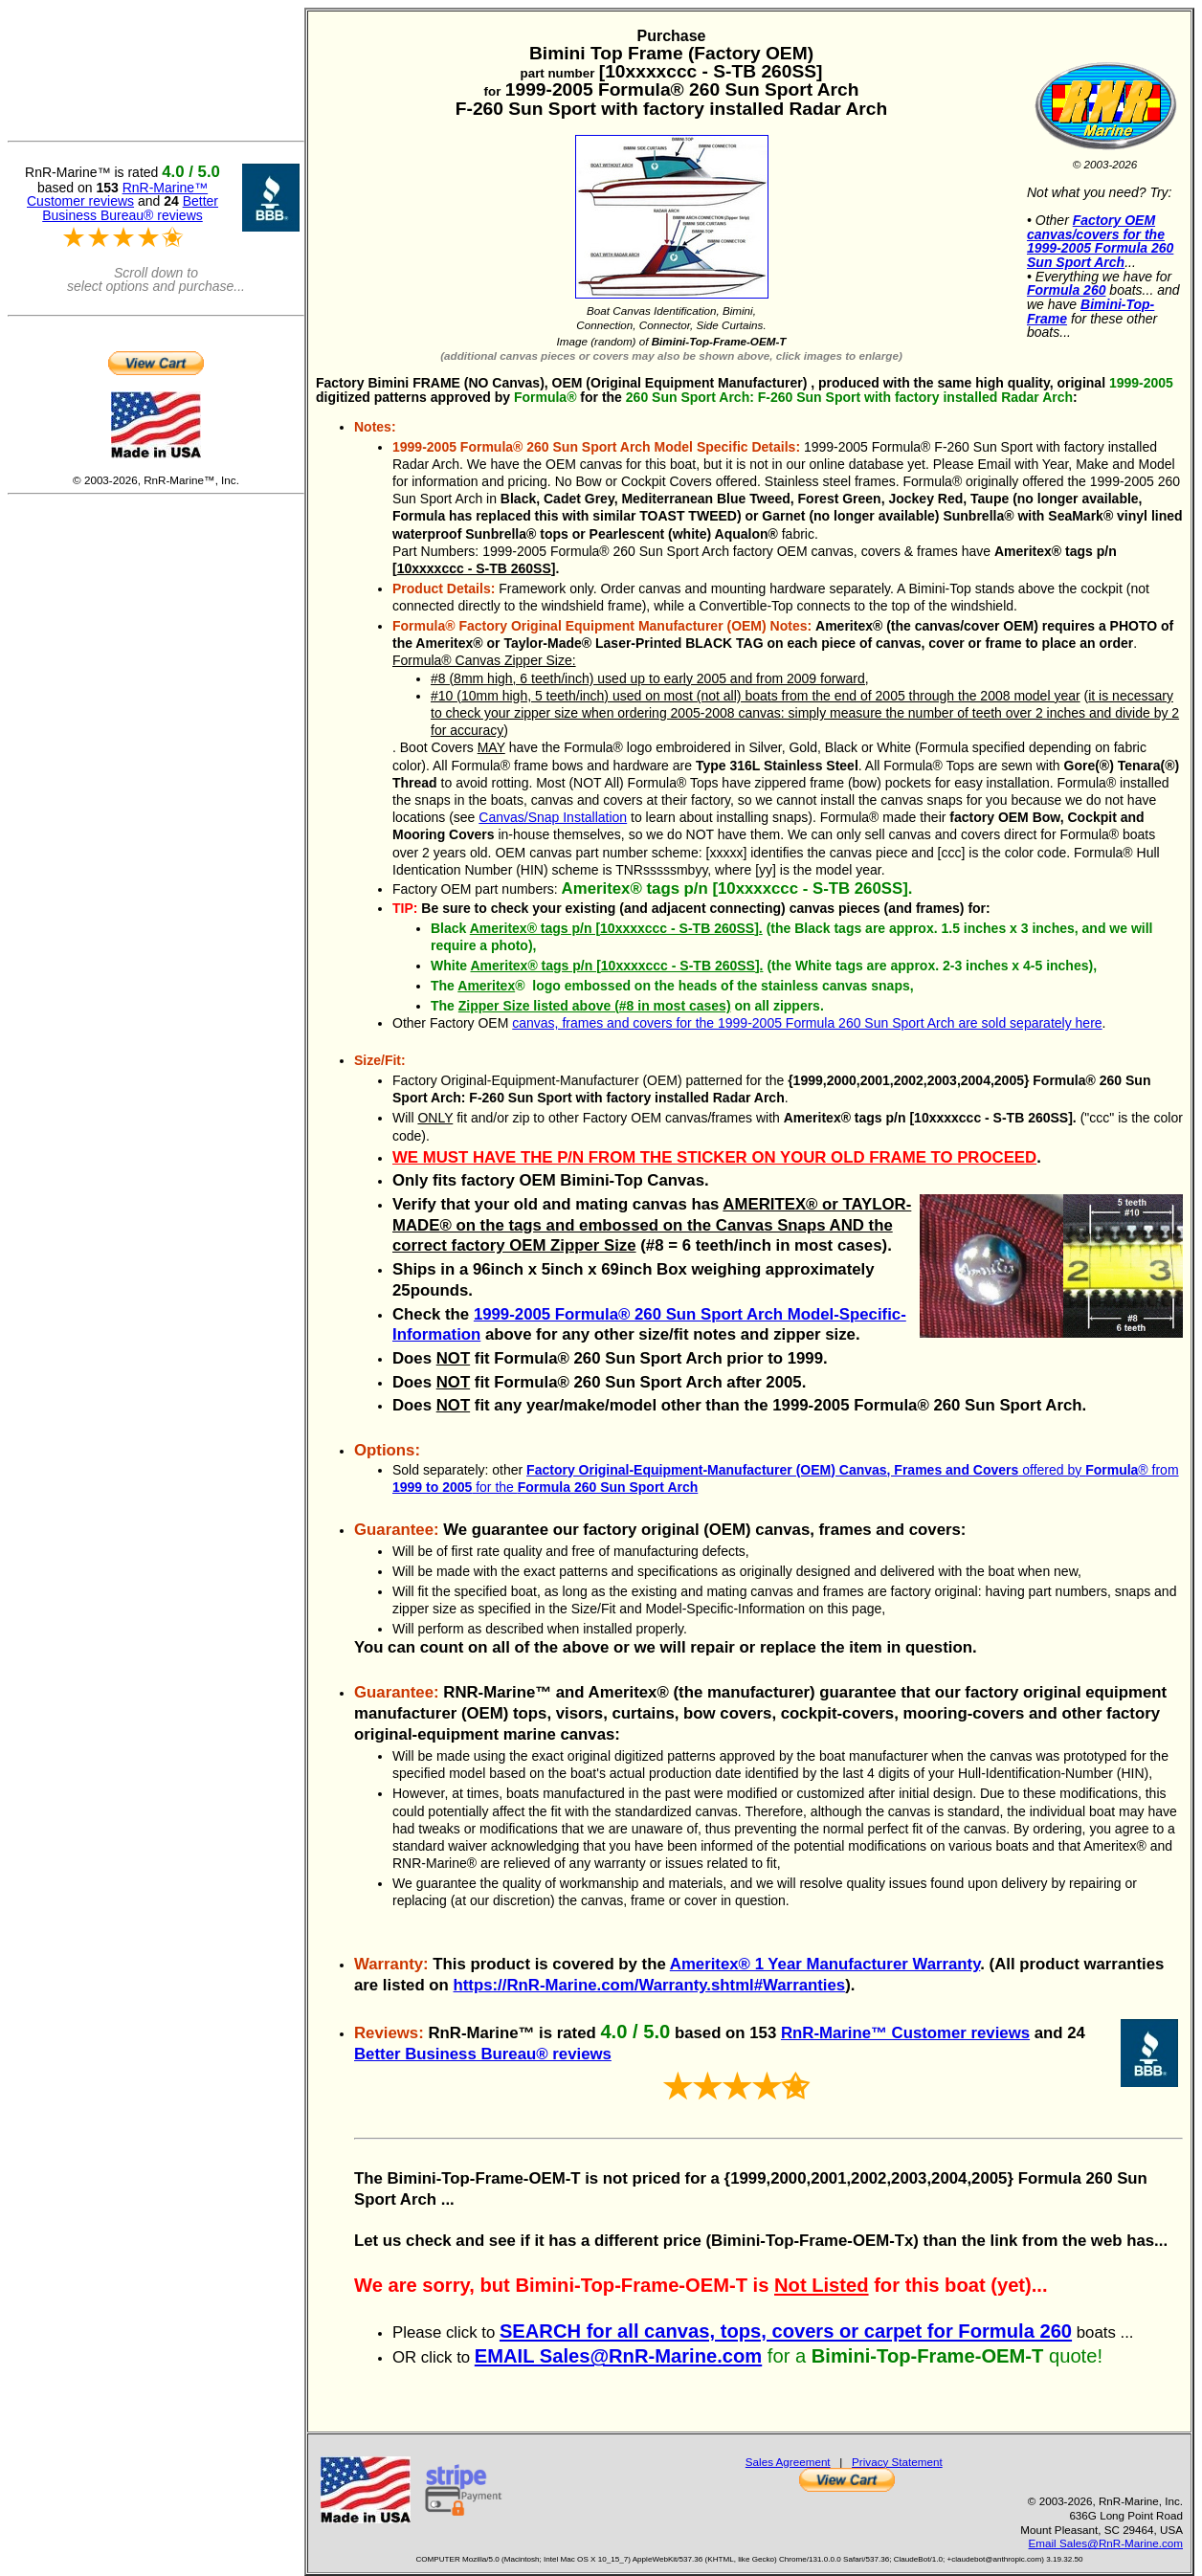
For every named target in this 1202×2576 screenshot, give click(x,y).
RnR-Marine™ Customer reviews (905, 2033)
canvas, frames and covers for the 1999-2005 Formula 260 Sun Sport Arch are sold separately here (807, 1023)
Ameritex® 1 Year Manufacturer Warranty (825, 1964)
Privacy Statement (897, 2461)
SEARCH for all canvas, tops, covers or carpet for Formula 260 (786, 2331)
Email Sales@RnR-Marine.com (1106, 2543)
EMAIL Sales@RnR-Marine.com (618, 2355)
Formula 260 (1066, 290)
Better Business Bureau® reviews (483, 2054)
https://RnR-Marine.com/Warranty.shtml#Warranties (650, 1985)
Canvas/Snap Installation (553, 817)
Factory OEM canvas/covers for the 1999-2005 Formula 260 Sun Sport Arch (1100, 241)
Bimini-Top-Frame (1090, 311)
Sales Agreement (788, 2461)
